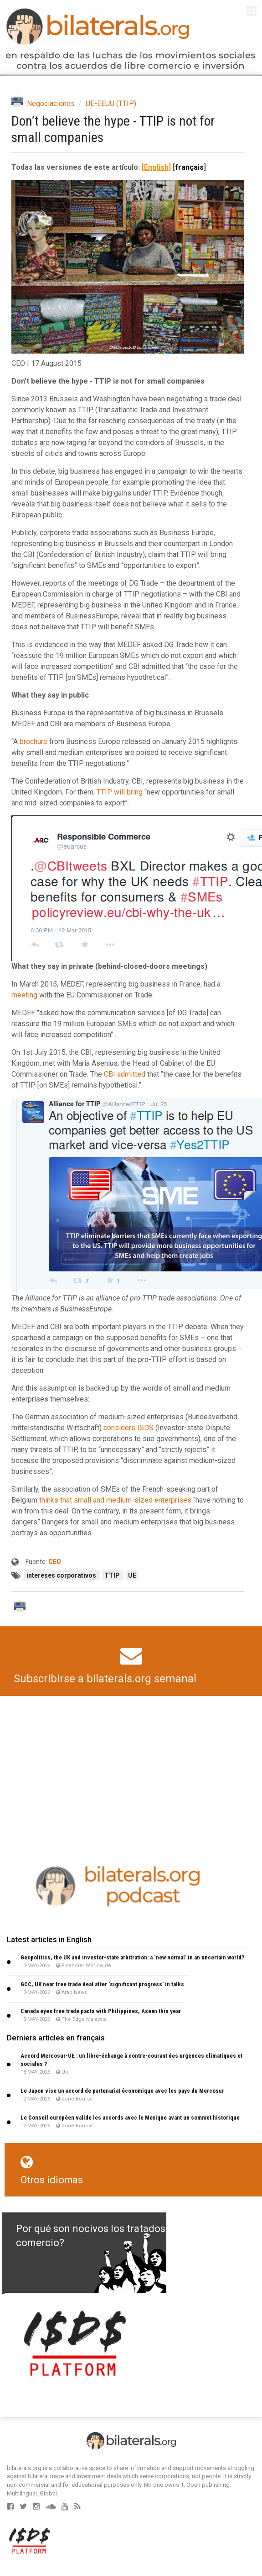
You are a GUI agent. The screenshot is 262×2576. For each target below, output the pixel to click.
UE (132, 1575)
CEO (54, 1561)
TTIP (112, 1575)
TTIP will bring (120, 792)
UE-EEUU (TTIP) (111, 103)
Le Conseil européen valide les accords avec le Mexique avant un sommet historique (130, 2117)
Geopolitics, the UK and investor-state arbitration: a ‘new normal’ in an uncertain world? (132, 1957)
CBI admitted (124, 1074)
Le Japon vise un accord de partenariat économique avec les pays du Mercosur (122, 2090)
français (189, 167)
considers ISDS (128, 1427)
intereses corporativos (62, 1575)
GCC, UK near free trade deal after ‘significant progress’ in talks (102, 1984)
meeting (24, 995)
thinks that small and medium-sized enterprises (115, 1500)
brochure (33, 741)
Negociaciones (51, 103)
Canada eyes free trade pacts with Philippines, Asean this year (101, 2011)
